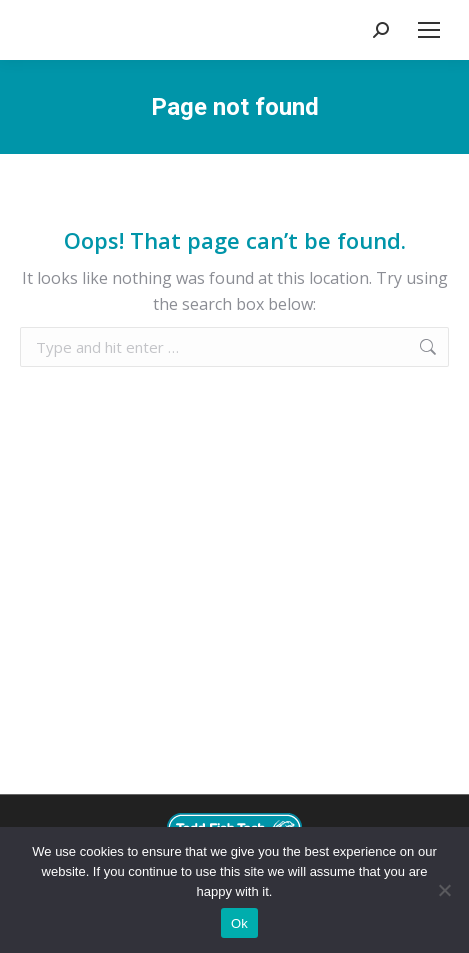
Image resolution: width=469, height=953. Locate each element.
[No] (444, 890)
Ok (239, 923)
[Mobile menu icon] (429, 30)
